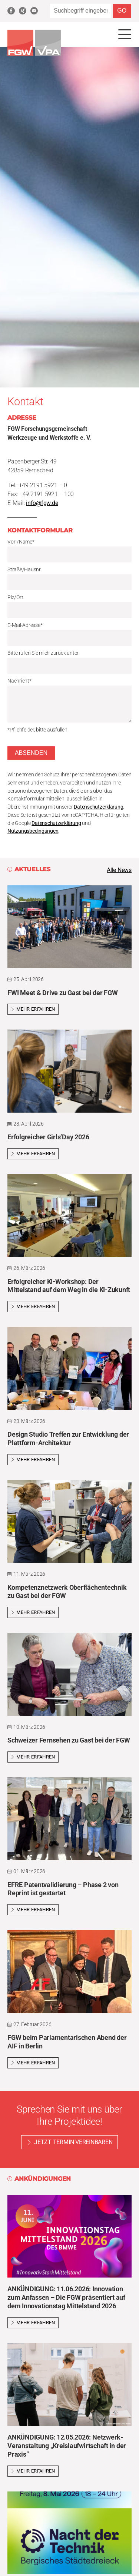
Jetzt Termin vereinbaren (73, 2142)
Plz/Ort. (15, 597)
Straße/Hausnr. (24, 570)
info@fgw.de (42, 502)
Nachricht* (19, 681)
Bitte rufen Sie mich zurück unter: (43, 653)
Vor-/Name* (20, 542)
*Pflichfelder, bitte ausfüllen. (38, 730)
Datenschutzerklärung (98, 807)
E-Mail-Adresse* (24, 625)
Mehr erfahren (33, 1009)
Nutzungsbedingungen (32, 831)
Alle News (119, 869)
